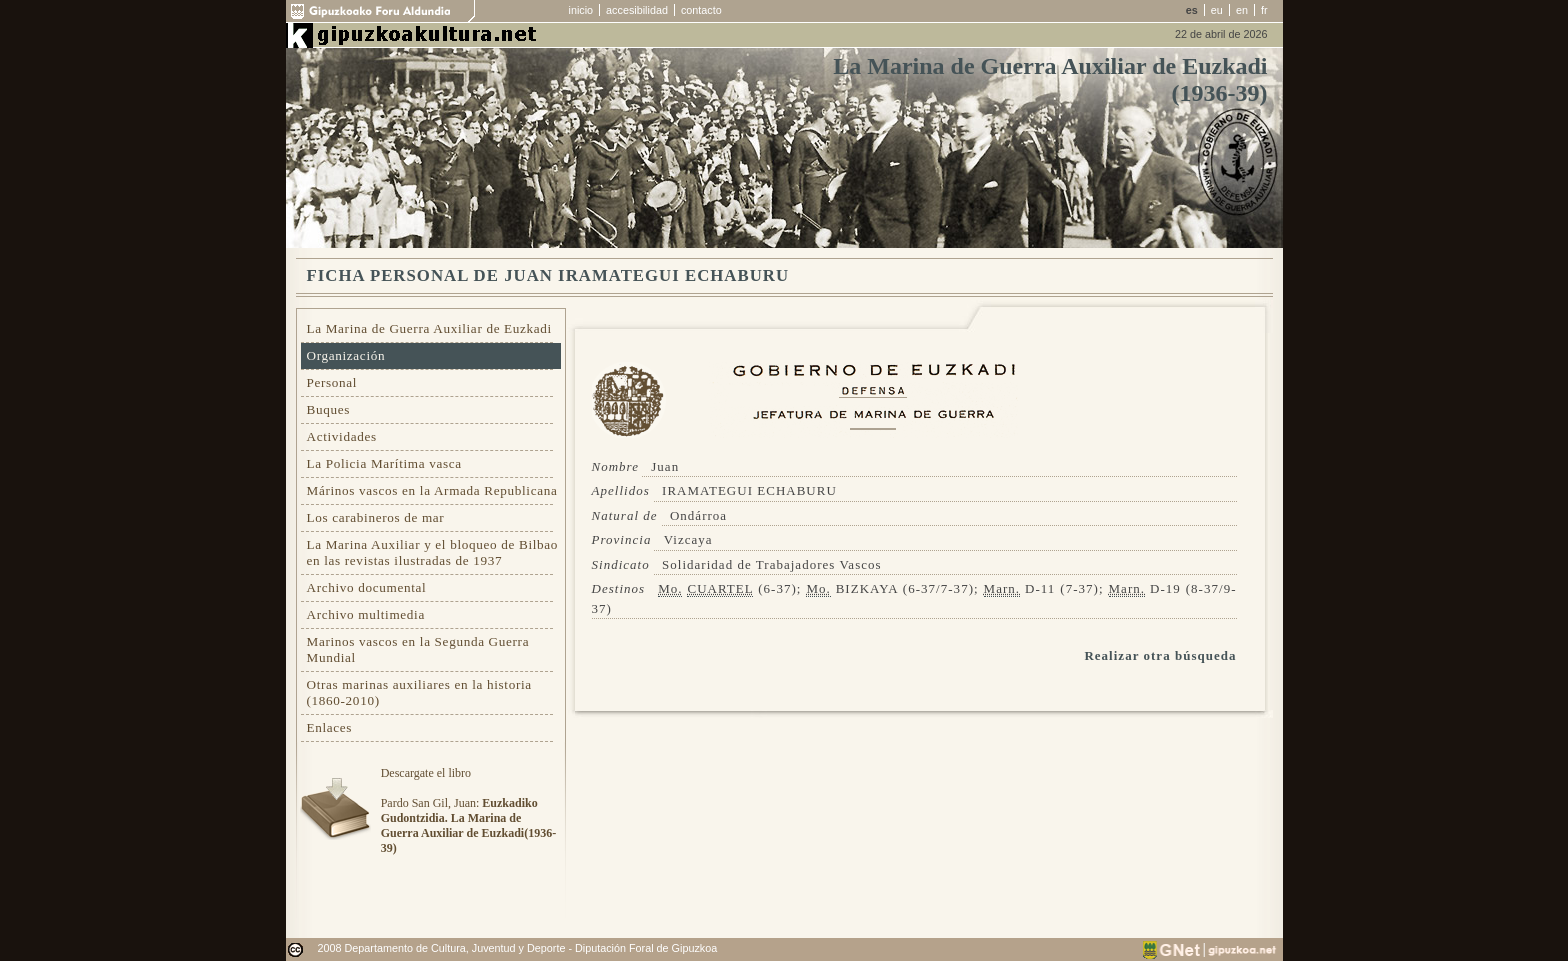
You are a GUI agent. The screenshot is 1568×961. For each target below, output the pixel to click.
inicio (581, 10)
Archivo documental (367, 587)
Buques (329, 409)
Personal (332, 382)
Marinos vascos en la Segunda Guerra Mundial (418, 649)
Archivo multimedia (366, 614)
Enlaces (330, 727)
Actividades (342, 436)
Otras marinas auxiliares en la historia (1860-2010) (419, 692)
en (1242, 10)
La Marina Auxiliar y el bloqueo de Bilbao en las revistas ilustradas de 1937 (433, 552)
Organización (346, 355)
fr (1264, 10)
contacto (701, 10)
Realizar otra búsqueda (1160, 655)
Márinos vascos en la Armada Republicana (432, 490)
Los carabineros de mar (376, 517)
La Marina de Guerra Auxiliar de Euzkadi (429, 328)
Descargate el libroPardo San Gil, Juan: (468, 810)
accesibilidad (637, 10)
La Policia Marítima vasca (384, 463)
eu (1217, 10)
